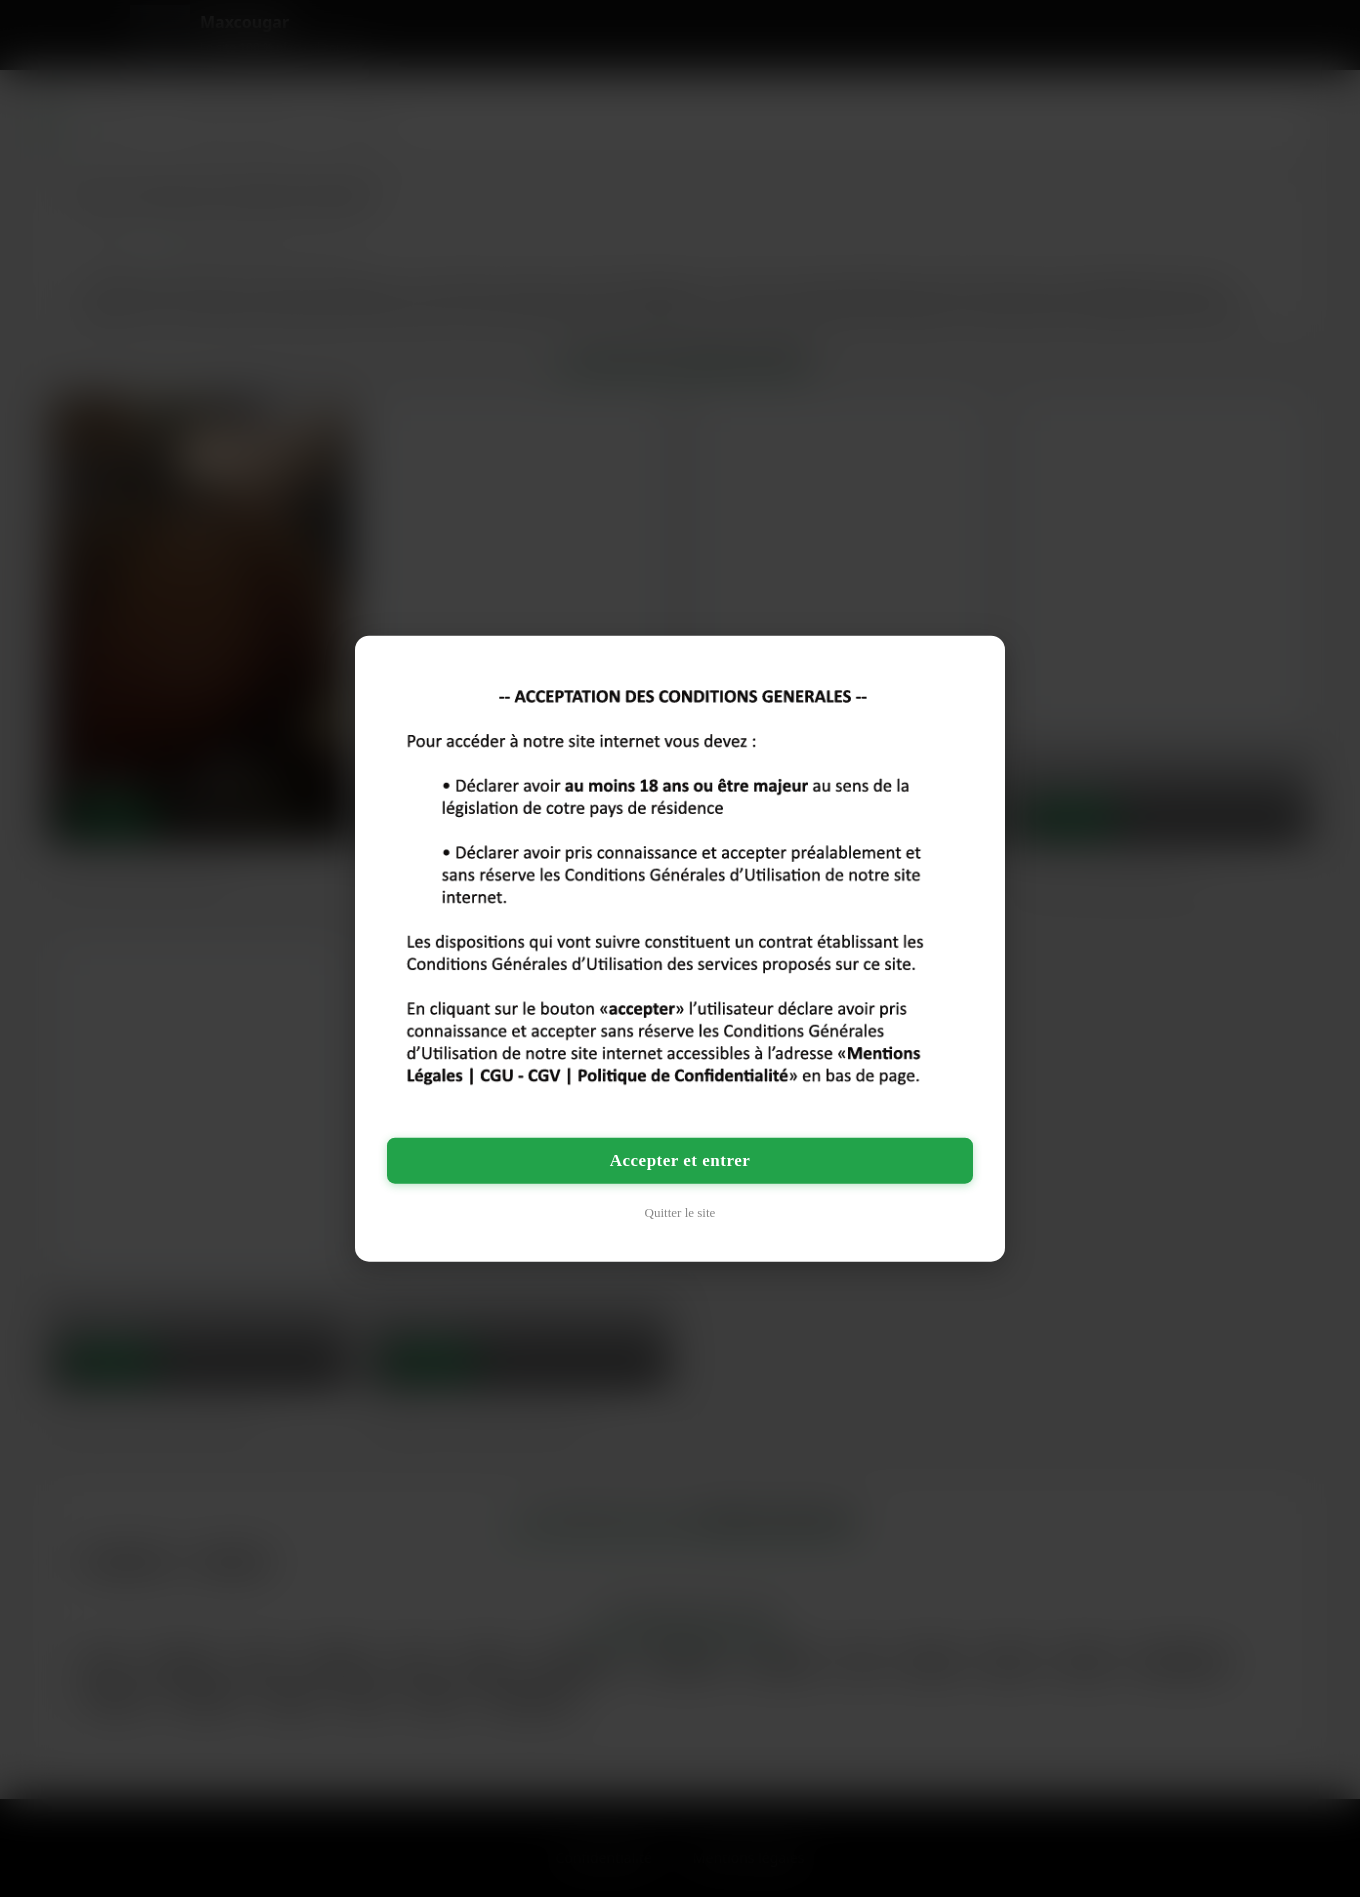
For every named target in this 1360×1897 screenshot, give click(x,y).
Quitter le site (680, 1212)
